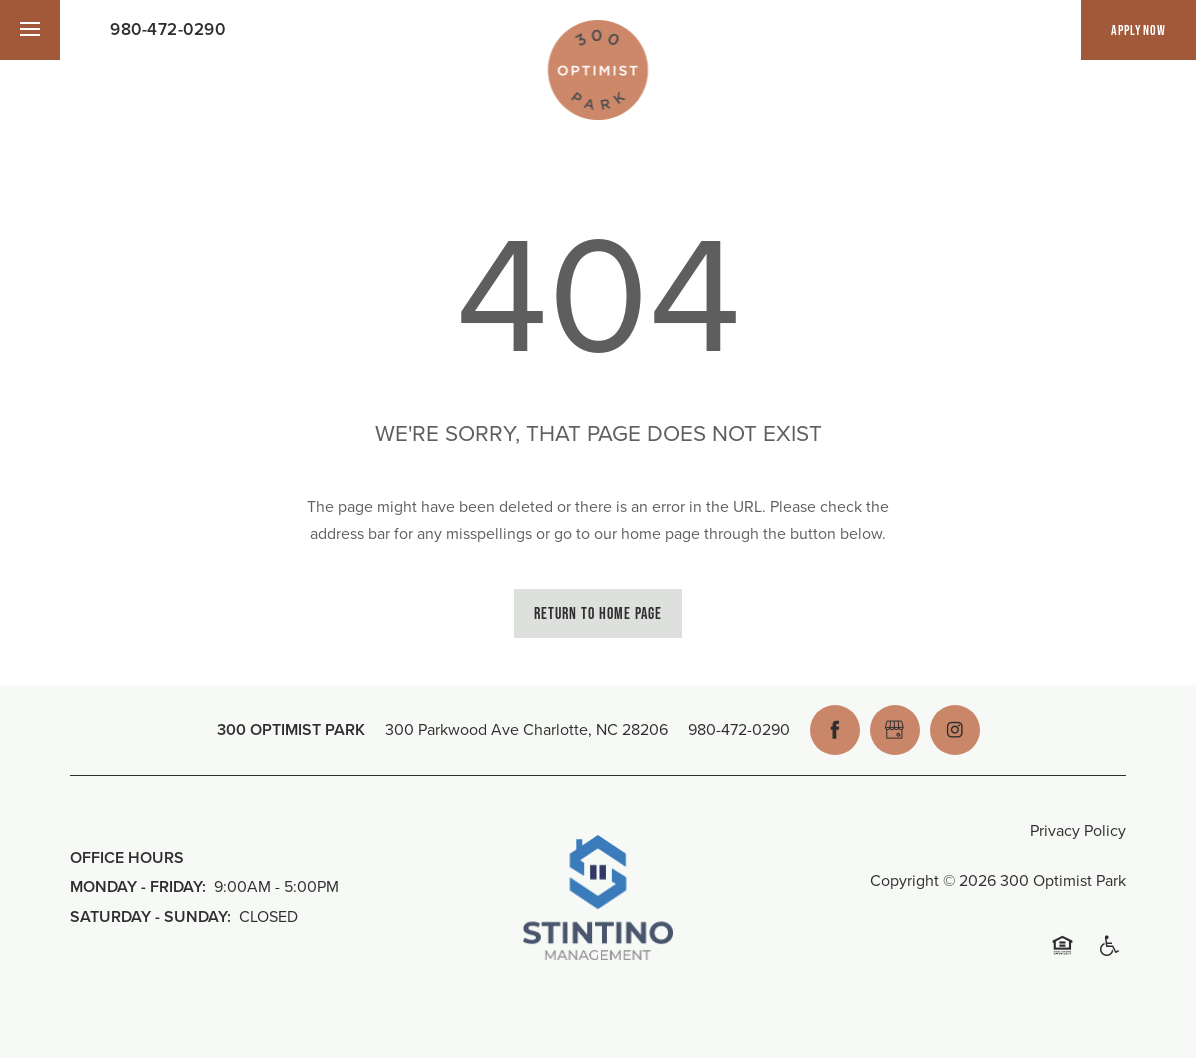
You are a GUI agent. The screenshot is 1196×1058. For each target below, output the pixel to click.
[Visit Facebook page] (835, 730)
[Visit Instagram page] (955, 730)
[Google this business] (895, 730)
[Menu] (30, 30)
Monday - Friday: (138, 886)
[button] (1138, 30)
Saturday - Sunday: (150, 916)
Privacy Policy (1078, 830)
